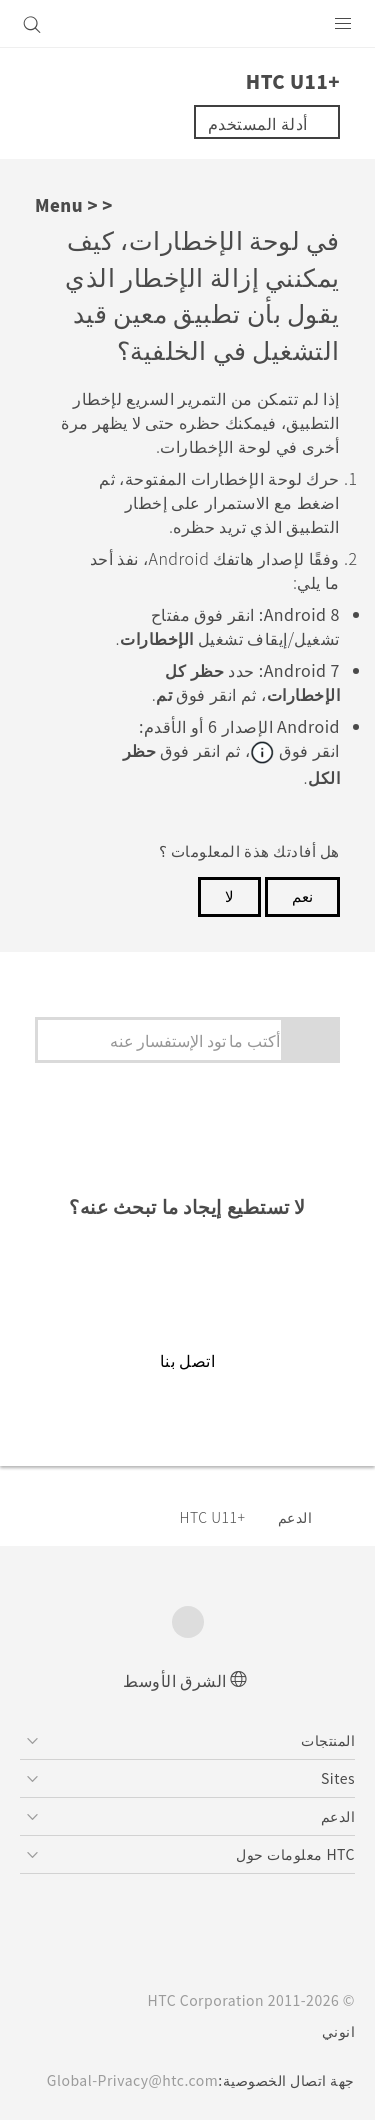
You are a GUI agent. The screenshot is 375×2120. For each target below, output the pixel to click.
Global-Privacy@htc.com (126, 2079)
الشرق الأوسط (175, 1677)
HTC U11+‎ (212, 1515)
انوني (339, 2030)
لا (229, 894)
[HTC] (188, 24)
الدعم (295, 1515)
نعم (302, 894)
